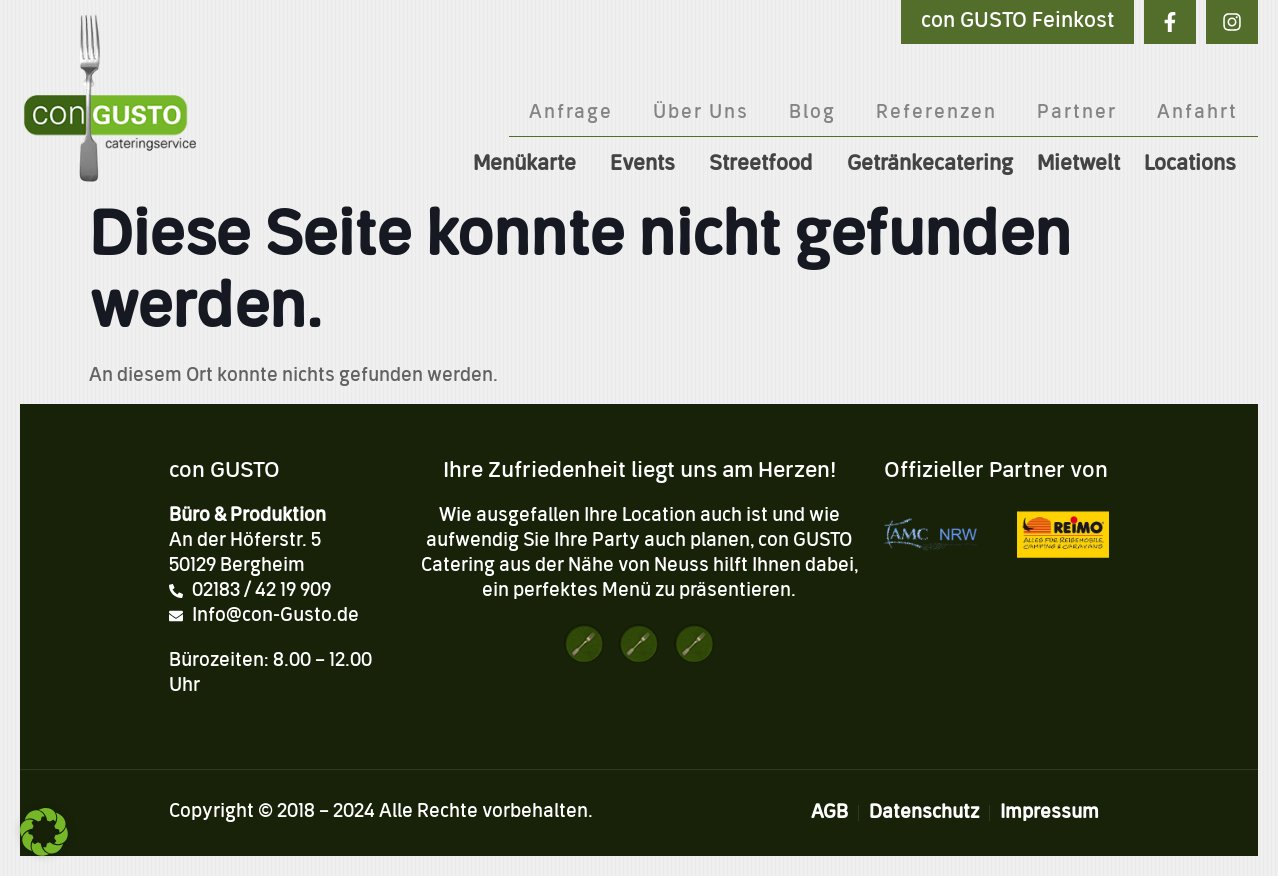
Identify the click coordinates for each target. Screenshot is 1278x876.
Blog (812, 113)
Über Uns (701, 113)
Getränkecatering (930, 165)
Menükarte (529, 165)
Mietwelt (1078, 165)
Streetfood (766, 165)
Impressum (1049, 813)
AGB (829, 813)
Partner (1077, 113)
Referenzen (936, 113)
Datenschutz (924, 813)
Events (647, 165)
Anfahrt (1197, 113)
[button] (44, 832)
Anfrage (571, 113)
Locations (1195, 165)
